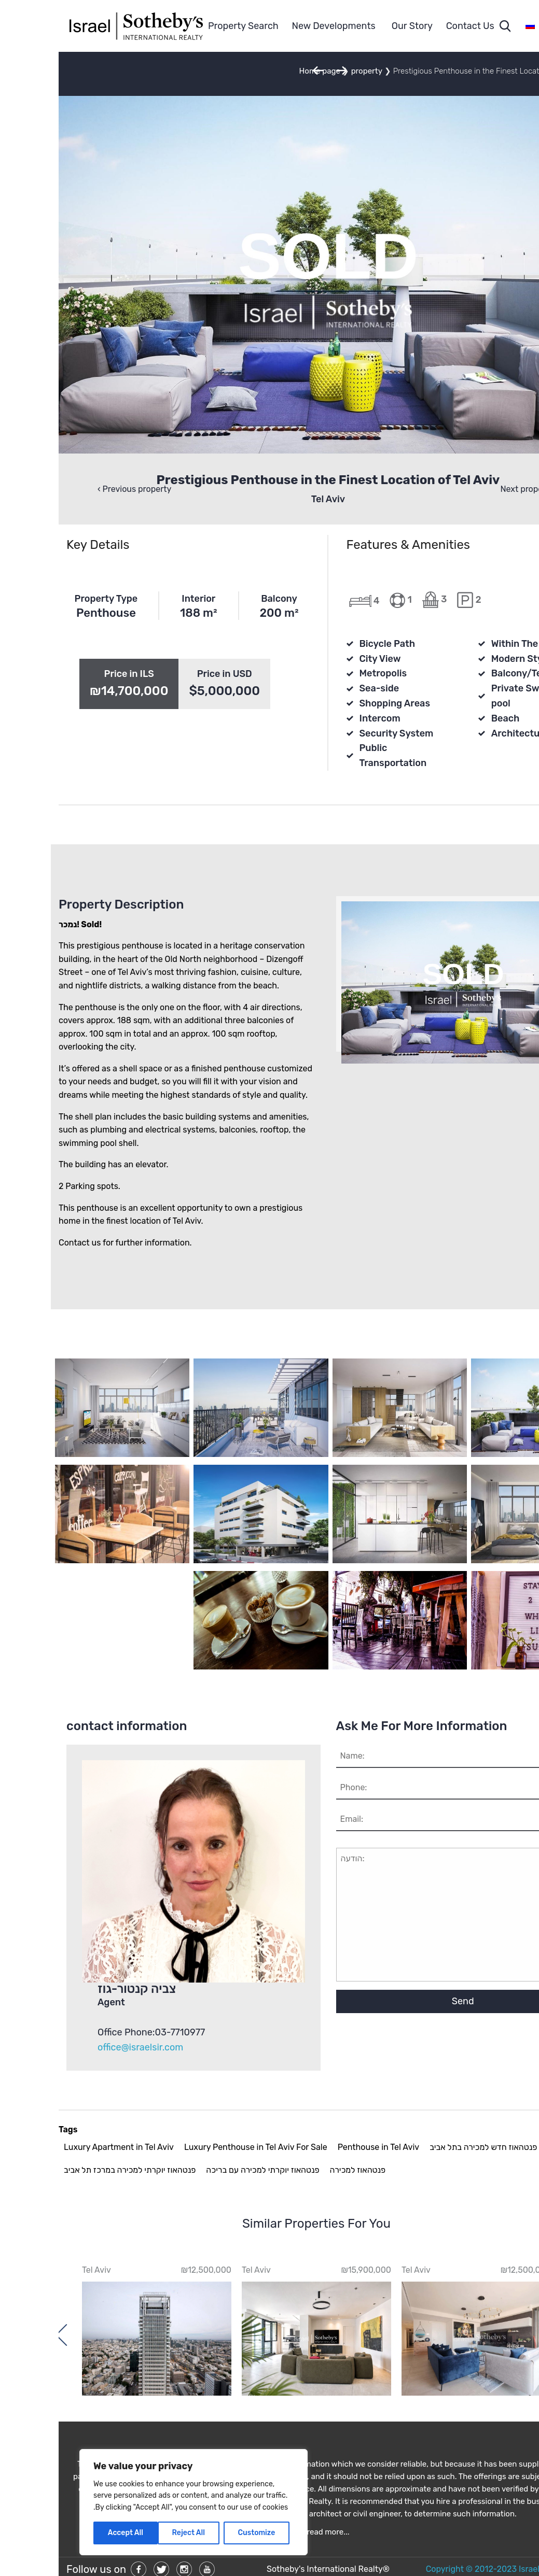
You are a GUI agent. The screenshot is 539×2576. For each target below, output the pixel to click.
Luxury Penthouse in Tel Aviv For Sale (197, 2147)
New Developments (274, 26)
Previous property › (76, 489)
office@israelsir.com (82, 2047)
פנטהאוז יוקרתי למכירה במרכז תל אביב (71, 2170)
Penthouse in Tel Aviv (320, 2147)
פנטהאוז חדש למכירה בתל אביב (424, 2147)
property (308, 71)
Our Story (353, 26)
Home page (261, 71)
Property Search (184, 26)
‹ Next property (470, 489)
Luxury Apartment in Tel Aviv (60, 2147)
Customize (197, 2532)
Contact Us (412, 26)
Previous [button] (508, 2334)
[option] (417, 2330)
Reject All (130, 2532)
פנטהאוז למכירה (299, 2170)
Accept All (67, 2532)
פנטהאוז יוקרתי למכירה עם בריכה (203, 2170)
